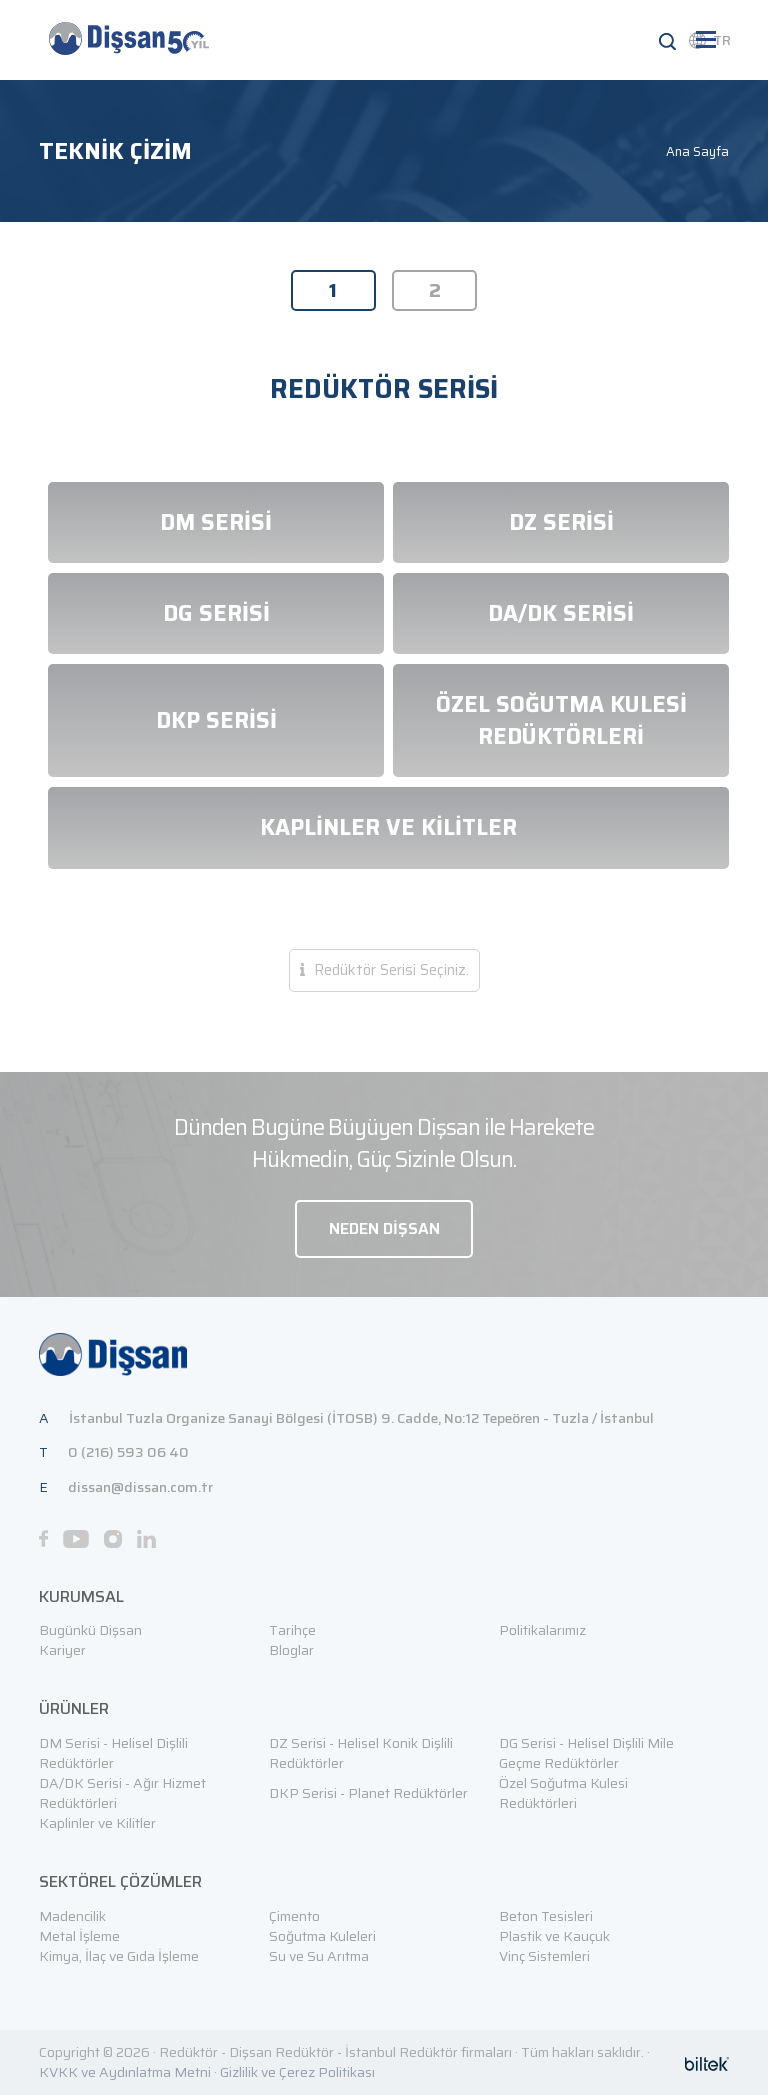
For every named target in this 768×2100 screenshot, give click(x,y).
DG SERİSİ (216, 616)
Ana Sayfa (697, 152)
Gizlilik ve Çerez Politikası (297, 2078)
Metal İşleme (79, 1941)
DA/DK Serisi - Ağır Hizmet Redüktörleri (122, 1799)
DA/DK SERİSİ (561, 616)
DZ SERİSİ (561, 524)
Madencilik (72, 1921)
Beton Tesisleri (546, 1921)
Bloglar (291, 1656)
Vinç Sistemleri (544, 1961)
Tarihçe (292, 1636)
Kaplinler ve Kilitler (97, 1829)
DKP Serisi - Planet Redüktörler (368, 1799)
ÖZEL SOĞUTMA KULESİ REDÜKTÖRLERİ (561, 723)
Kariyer (62, 1656)
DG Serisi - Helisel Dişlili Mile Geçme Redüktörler (586, 1759)
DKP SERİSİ (216, 723)
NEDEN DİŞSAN (384, 1232)
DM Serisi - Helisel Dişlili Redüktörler (113, 1759)
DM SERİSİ (216, 524)
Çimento (294, 1921)
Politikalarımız (542, 1636)
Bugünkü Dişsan (90, 1636)
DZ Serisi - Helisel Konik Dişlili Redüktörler (361, 1759)
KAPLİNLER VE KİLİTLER (388, 830)
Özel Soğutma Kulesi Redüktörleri (563, 1799)
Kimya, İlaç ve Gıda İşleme (119, 1961)
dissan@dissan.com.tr (140, 1493)
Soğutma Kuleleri (322, 1941)
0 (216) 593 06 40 (128, 1458)
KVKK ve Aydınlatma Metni (125, 2078)
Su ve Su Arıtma (319, 1961)
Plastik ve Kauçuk (554, 1941)
